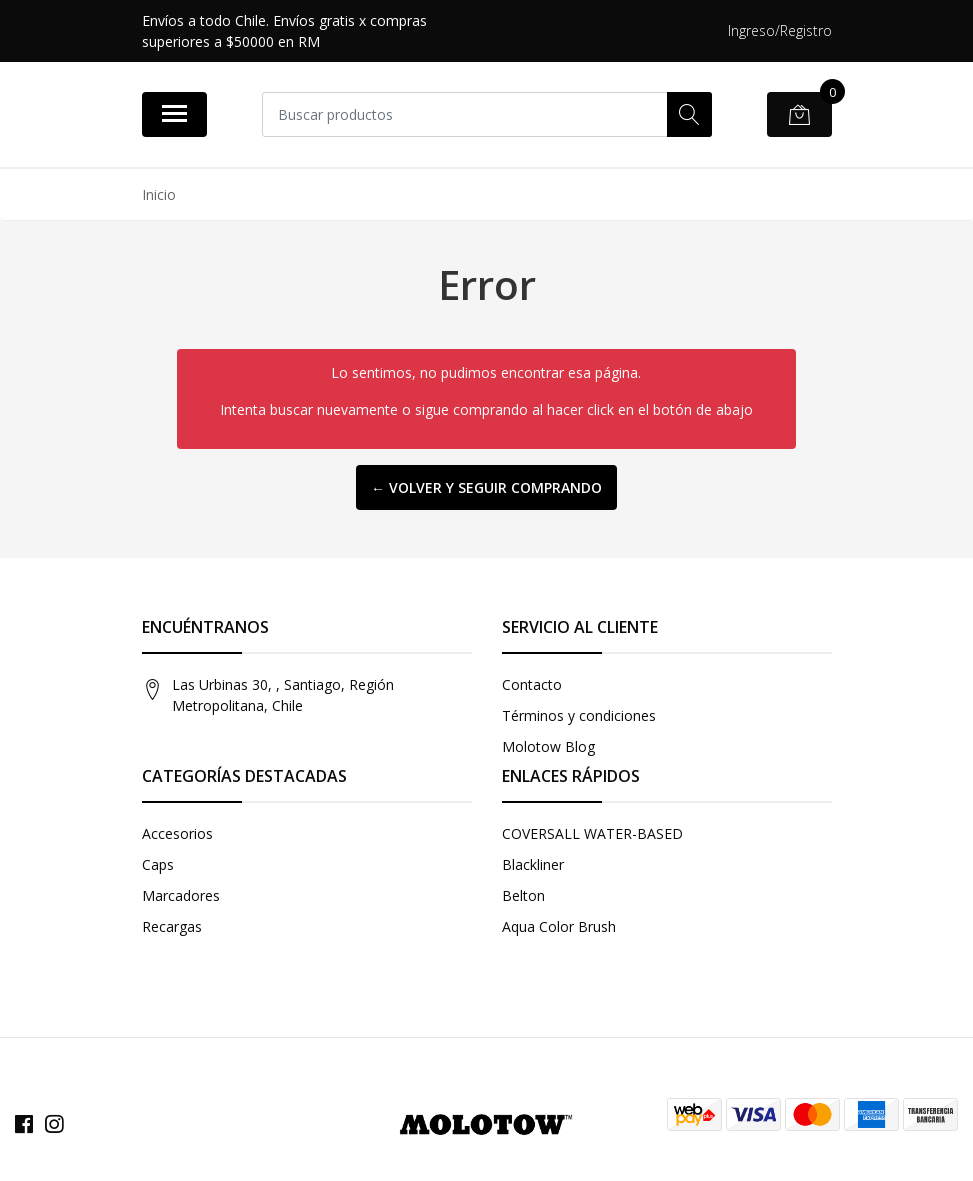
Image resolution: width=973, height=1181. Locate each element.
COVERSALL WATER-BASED (592, 833)
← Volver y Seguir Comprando (486, 487)
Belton (523, 895)
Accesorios (177, 833)
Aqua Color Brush (559, 926)
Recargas (172, 926)
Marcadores (181, 895)
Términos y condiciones (579, 715)
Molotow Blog (548, 746)
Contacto (532, 684)
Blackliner (533, 864)
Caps (158, 864)
